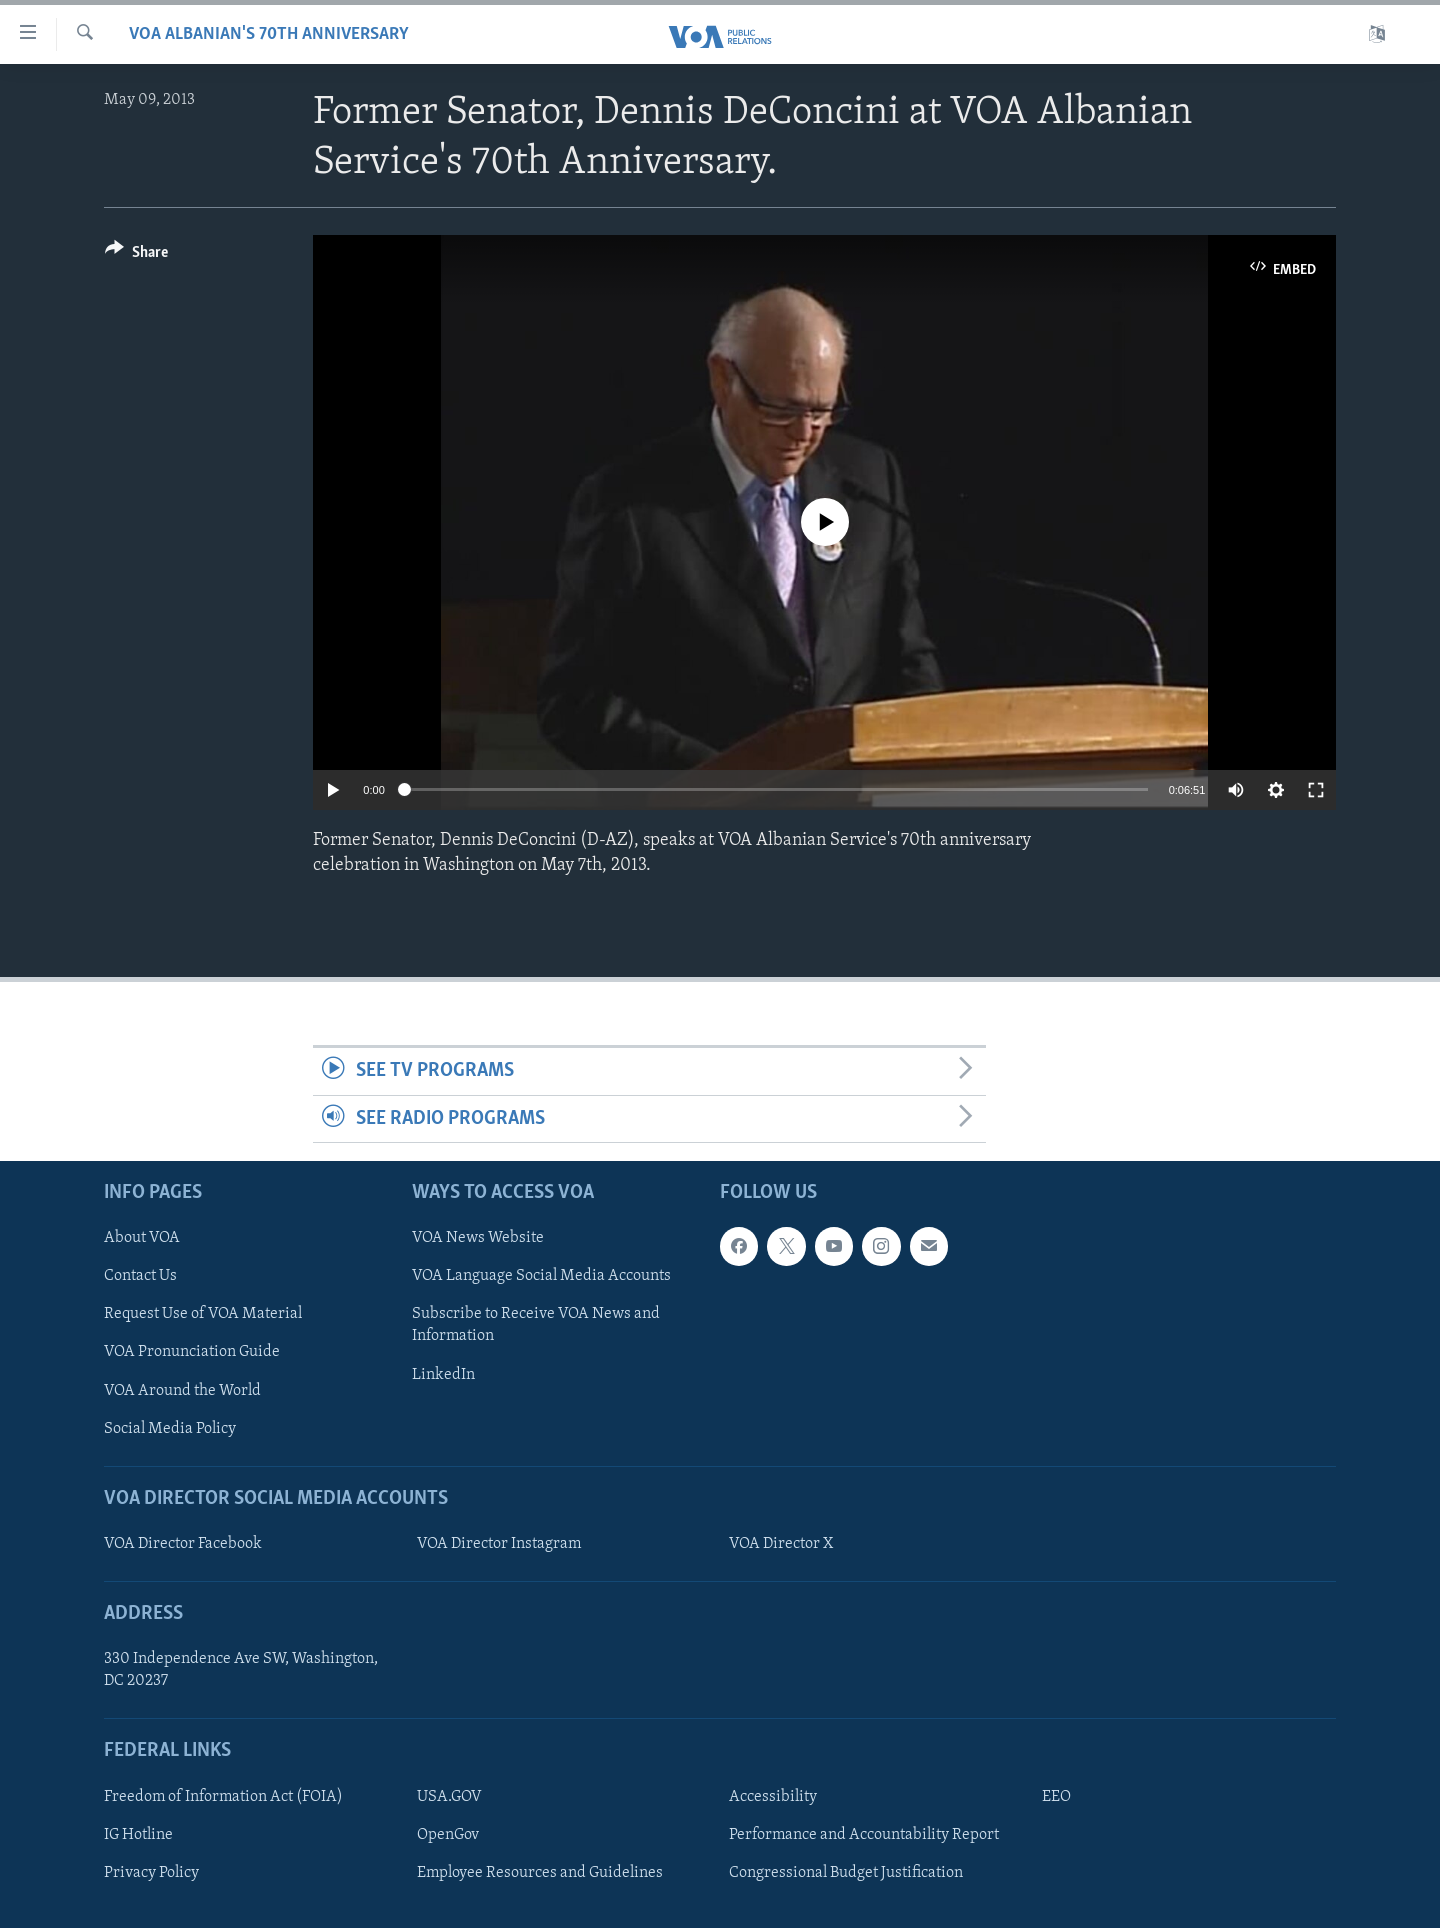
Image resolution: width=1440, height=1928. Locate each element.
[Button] (136, 255)
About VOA (142, 1238)
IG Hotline (138, 1835)
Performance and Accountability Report (864, 1835)
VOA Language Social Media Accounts (541, 1276)
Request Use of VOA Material (203, 1314)
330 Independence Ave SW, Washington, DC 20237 (241, 1670)
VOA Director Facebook (183, 1544)
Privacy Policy (151, 1873)
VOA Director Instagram (499, 1544)
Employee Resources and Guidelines (540, 1873)
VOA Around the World (182, 1390)
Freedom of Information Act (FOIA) (223, 1797)
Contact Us (140, 1276)
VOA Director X (781, 1544)
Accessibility (773, 1797)
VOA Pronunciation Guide (192, 1352)
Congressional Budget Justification (846, 1873)
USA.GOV (449, 1797)
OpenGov (448, 1835)
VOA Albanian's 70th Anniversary (269, 34)
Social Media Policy (170, 1429)
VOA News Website (478, 1238)
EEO (1056, 1797)
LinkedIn (443, 1374)
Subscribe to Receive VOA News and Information (536, 1325)
